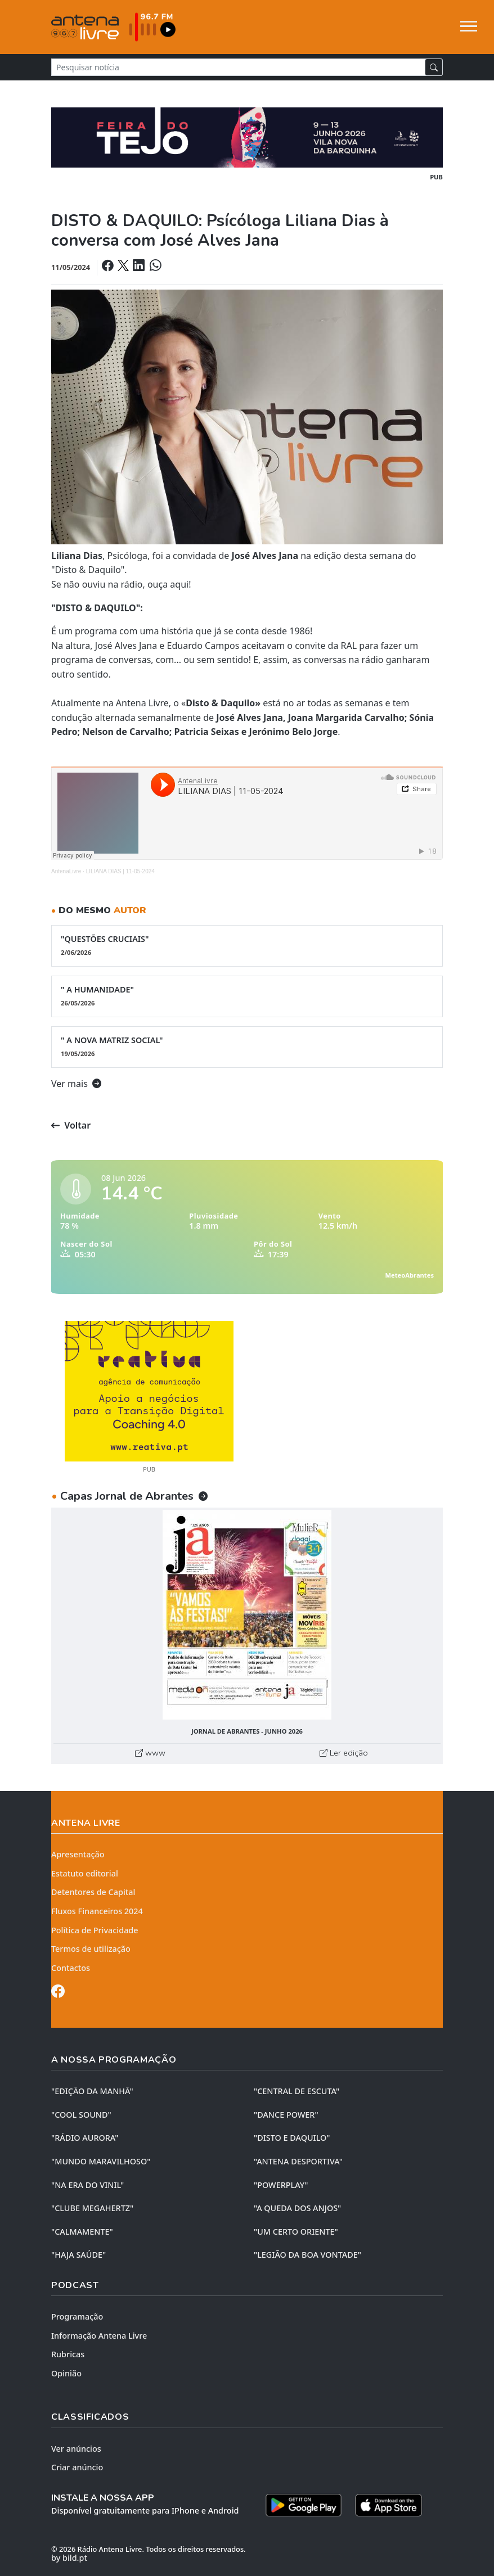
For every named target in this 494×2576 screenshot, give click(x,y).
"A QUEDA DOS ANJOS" (297, 2208)
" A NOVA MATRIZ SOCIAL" (247, 1046)
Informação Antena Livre (99, 2335)
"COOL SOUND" (81, 2114)
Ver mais (76, 1083)
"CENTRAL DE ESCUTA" (296, 2091)
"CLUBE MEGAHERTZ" (92, 2208)
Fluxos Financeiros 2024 (97, 1911)
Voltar (71, 1125)
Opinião (66, 2373)
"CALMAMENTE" (82, 2231)
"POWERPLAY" (281, 2185)
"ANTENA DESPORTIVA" (298, 2161)
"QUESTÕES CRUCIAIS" (247, 945)
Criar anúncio (77, 2467)
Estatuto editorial (84, 1873)
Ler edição (344, 1752)
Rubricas (67, 2354)
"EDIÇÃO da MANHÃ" (92, 2091)
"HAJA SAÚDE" (78, 2254)
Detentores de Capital (93, 1892)
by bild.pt (69, 2557)
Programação (77, 2316)
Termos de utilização (91, 1948)
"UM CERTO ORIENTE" (296, 2231)
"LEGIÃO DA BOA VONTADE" (307, 2254)
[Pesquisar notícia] (238, 67)
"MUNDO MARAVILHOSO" (100, 2161)
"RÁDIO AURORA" (84, 2137)
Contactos (70, 1968)
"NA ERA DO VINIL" (87, 2185)
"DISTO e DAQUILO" (292, 2137)
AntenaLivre (66, 871)
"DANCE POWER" (286, 2114)
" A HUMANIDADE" (247, 996)
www (150, 1752)
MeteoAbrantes (409, 1275)
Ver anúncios (76, 2448)
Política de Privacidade (94, 1930)
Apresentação (78, 1854)
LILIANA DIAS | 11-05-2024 (120, 871)
